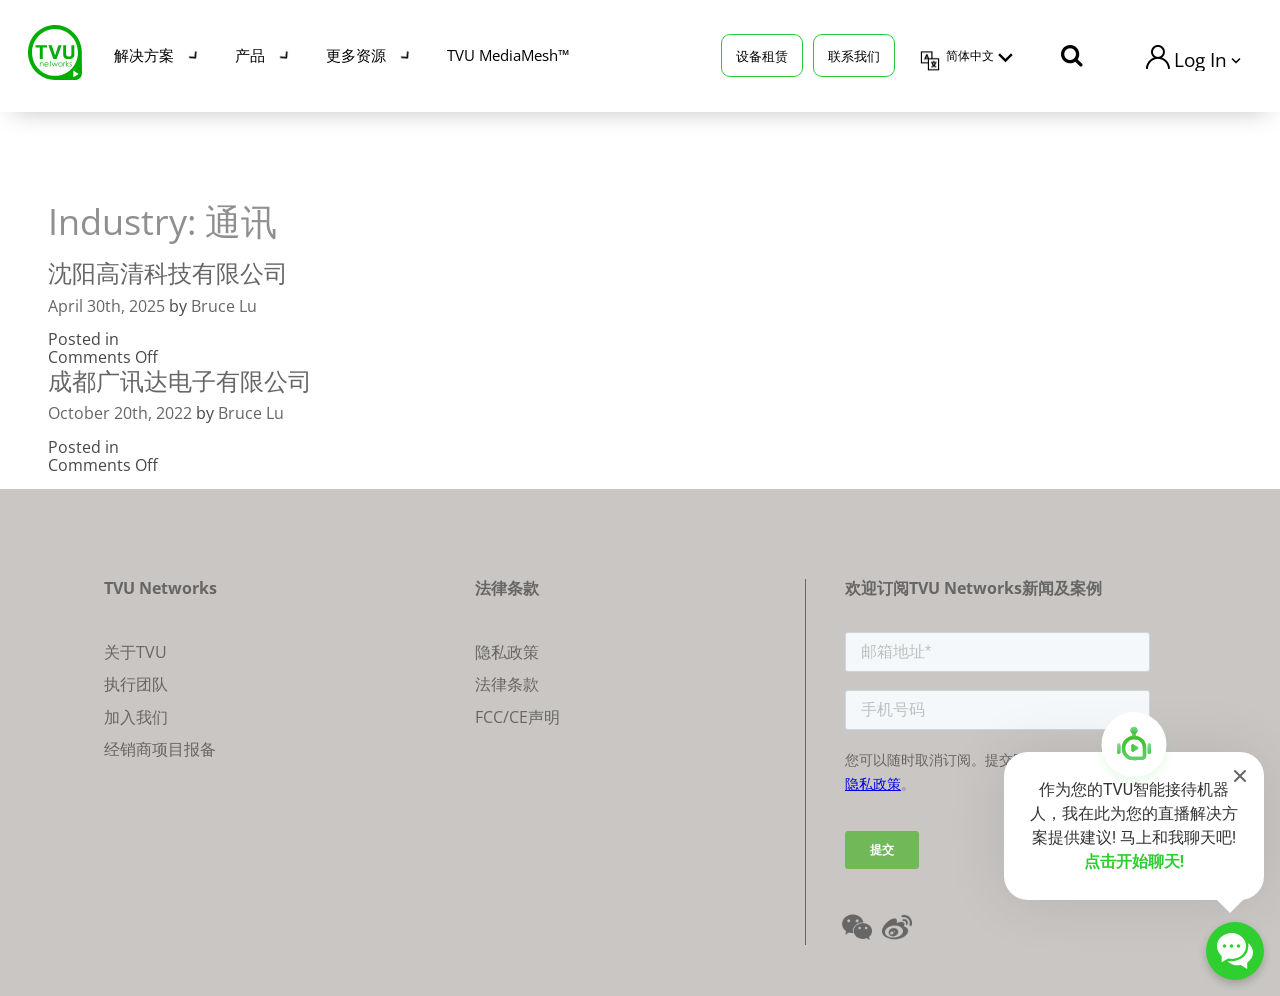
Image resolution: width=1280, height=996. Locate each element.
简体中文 (970, 56)
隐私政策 (507, 652)
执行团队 (136, 684)
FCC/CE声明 (517, 717)
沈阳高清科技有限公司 (168, 272)
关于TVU (135, 652)
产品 (250, 55)
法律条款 (507, 684)
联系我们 (854, 55)
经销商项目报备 (160, 749)
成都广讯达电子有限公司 (180, 380)
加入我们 (136, 717)
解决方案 (144, 55)
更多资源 (356, 55)
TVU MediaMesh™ (508, 55)
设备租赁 (762, 55)
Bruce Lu (224, 306)
